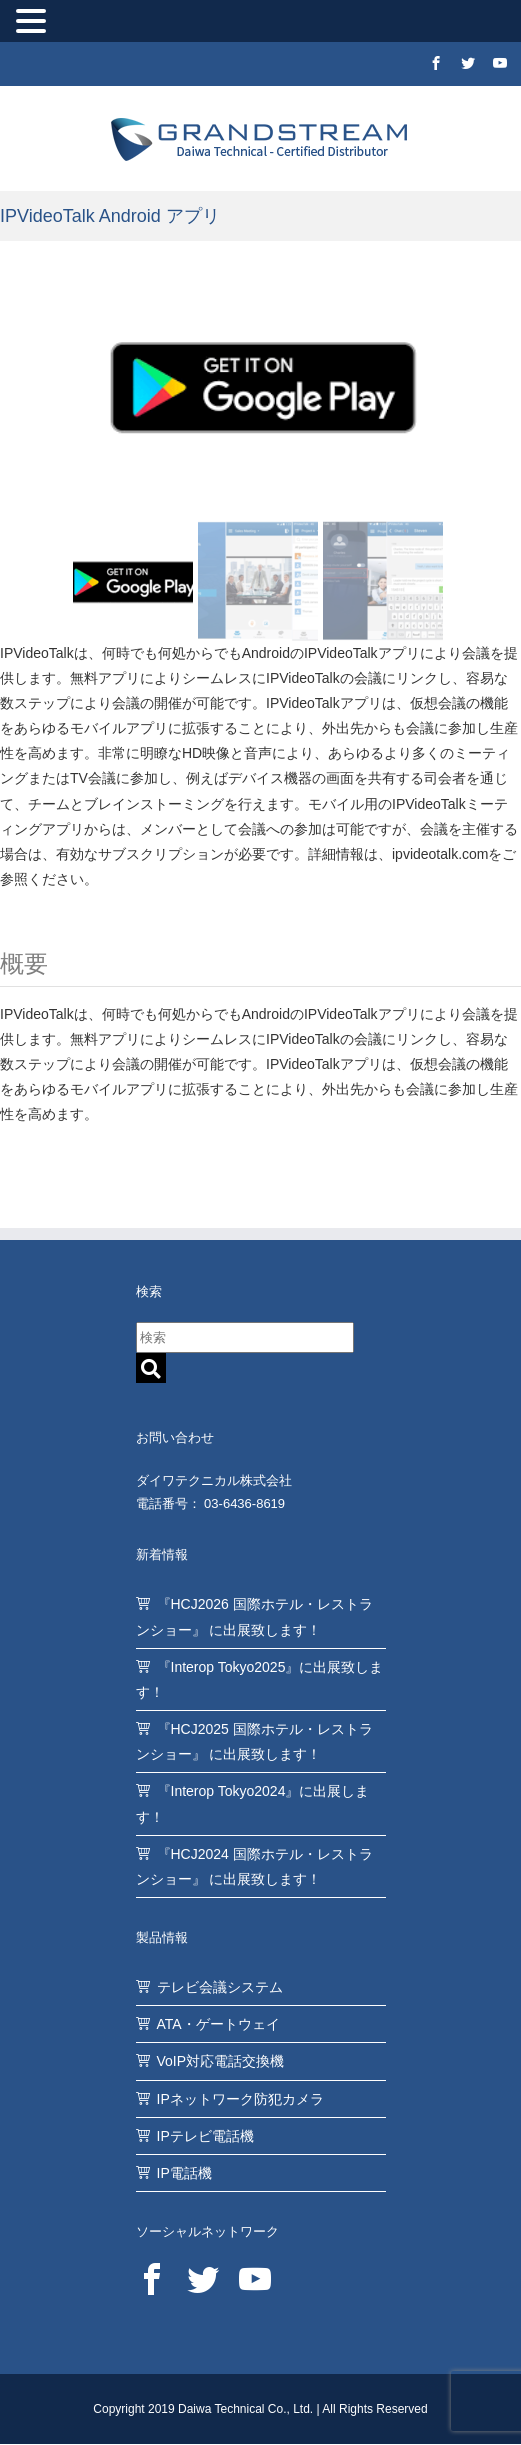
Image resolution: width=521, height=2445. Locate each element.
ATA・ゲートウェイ (218, 2024)
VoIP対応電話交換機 (221, 2061)
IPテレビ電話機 (205, 2136)
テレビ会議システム (220, 1987)
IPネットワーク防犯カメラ (240, 2099)
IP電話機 (184, 2173)
